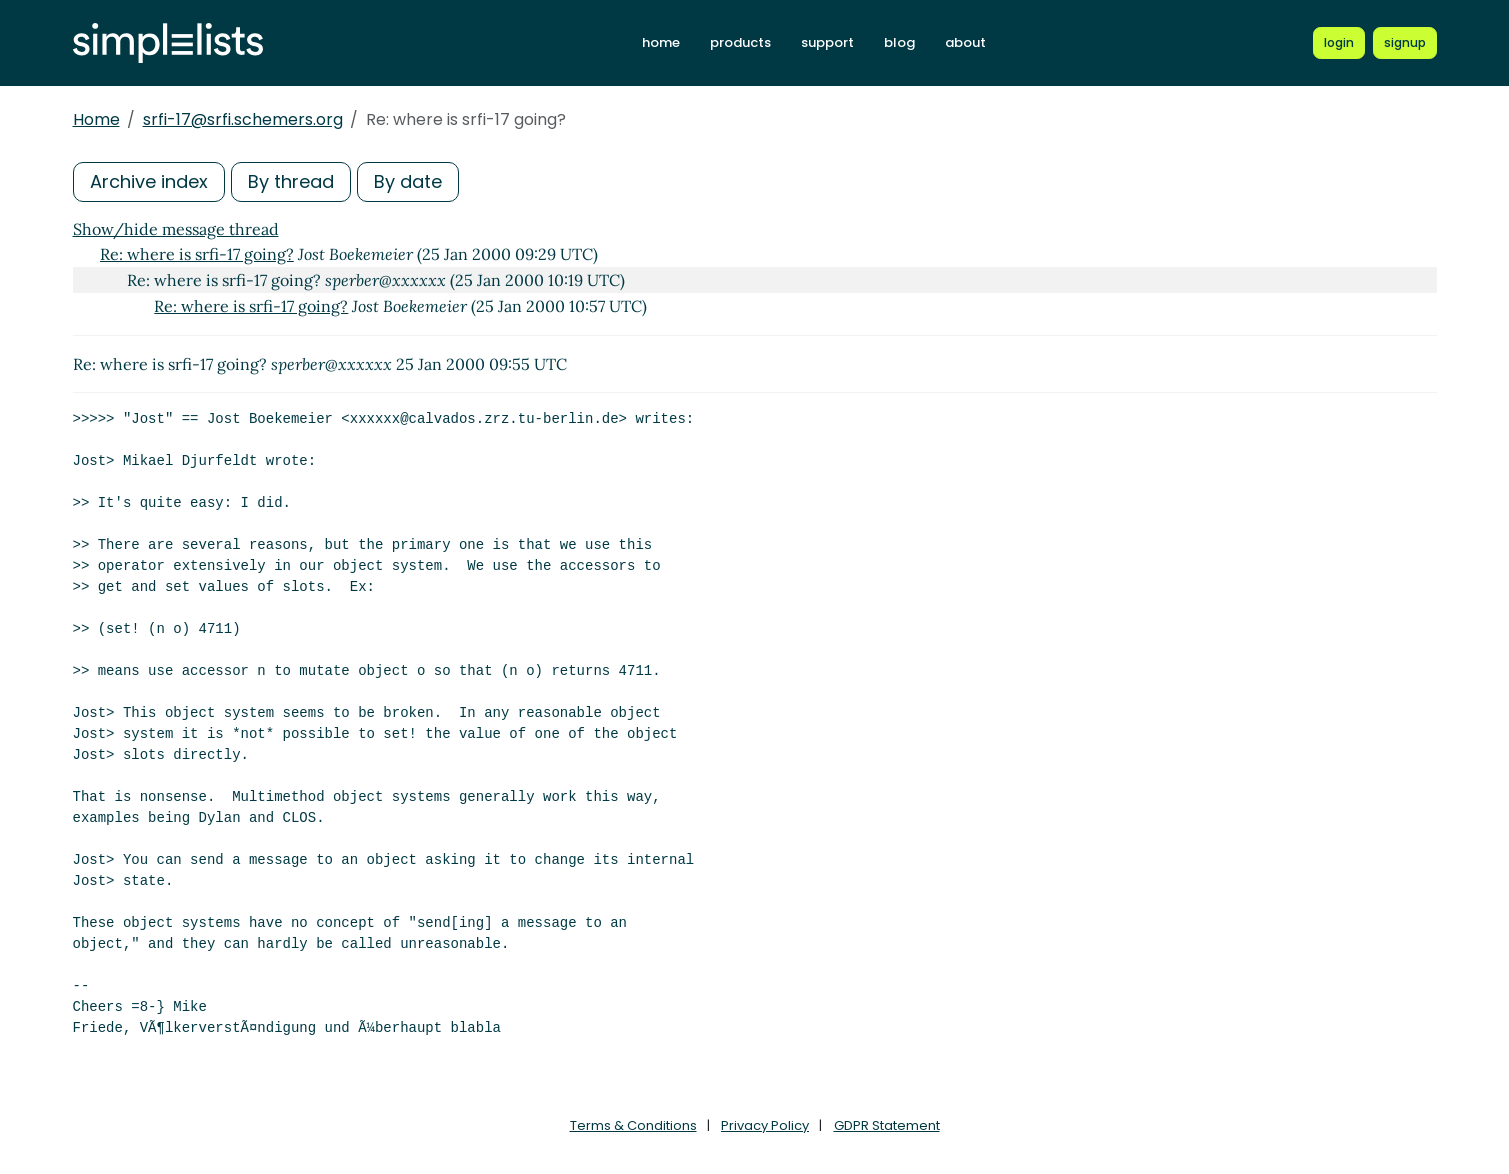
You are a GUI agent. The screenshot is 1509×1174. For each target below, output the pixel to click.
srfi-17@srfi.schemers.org (243, 119)
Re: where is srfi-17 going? (197, 254)
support (827, 42)
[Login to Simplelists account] (1339, 43)
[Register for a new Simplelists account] (1405, 43)
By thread (291, 181)
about (965, 42)
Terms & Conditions (633, 1125)
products (740, 42)
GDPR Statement (887, 1125)
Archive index (149, 181)
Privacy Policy (765, 1125)
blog (899, 42)
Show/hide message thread (176, 229)
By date (408, 181)
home (661, 42)
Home (96, 119)
